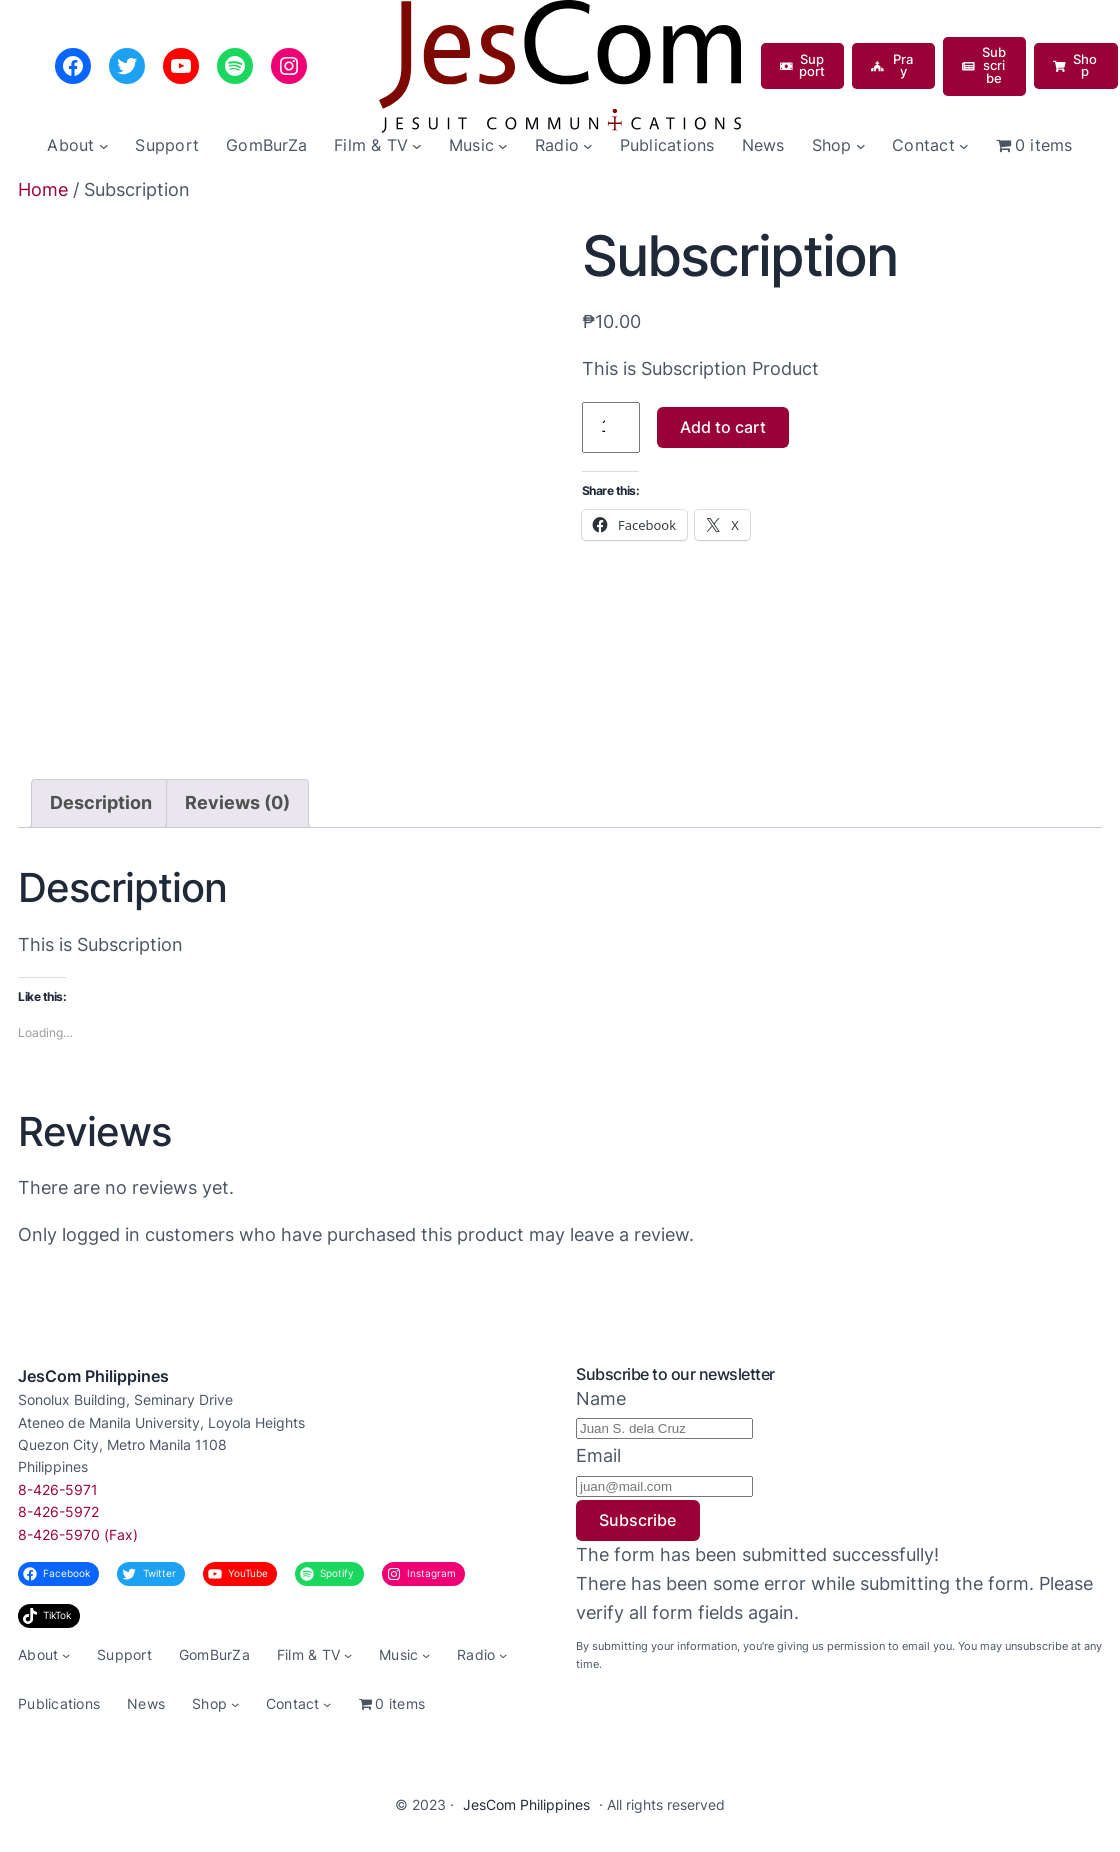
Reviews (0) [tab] (237, 802)
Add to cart (723, 427)
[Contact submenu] (964, 146)
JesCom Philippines (93, 1376)
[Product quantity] (611, 427)
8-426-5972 (58, 1511)
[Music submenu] (503, 146)
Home (43, 189)
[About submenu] (104, 146)
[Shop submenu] (861, 146)
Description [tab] (101, 802)
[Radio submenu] (588, 146)
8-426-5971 (58, 1489)
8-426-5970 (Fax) (78, 1534)
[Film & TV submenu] (417, 146)
